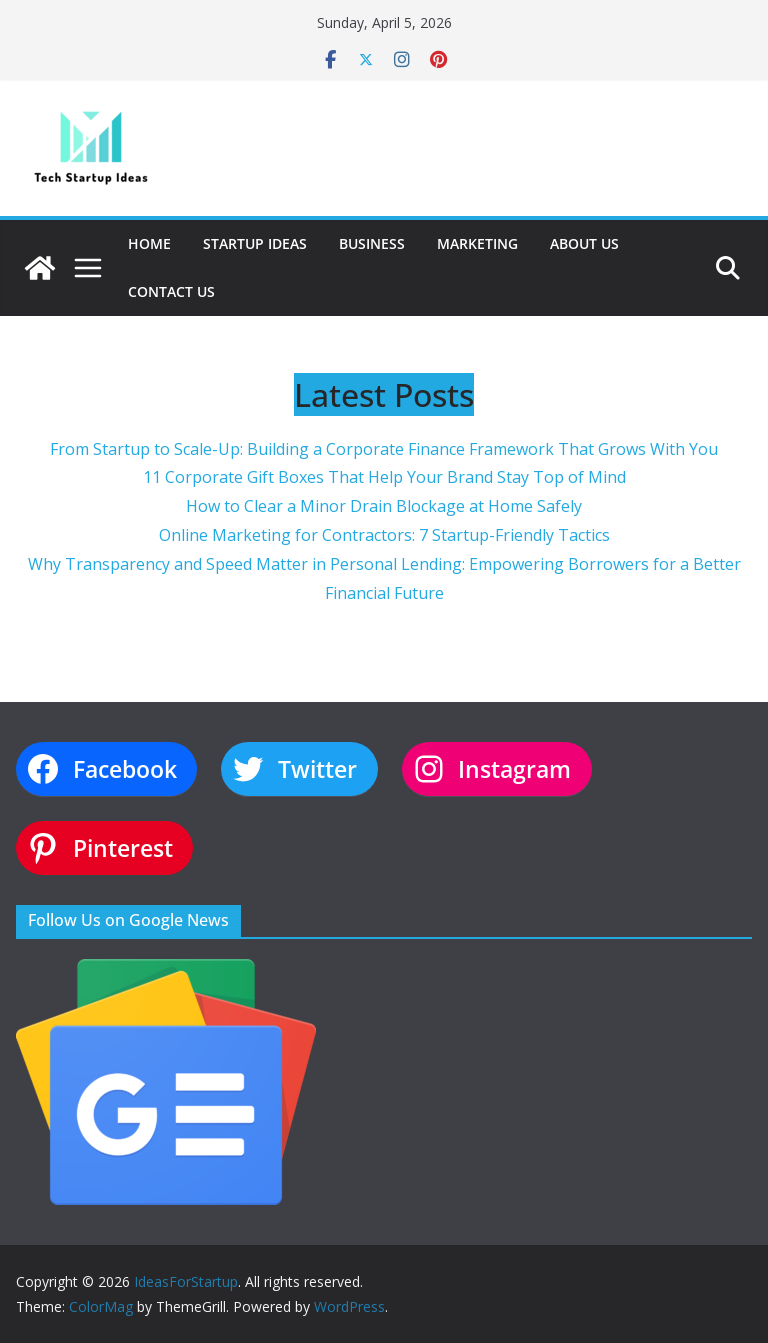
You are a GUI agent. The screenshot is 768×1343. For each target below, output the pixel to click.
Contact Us (171, 291)
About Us (584, 243)
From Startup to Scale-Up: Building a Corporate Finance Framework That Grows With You (384, 449)
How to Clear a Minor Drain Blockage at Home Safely (384, 506)
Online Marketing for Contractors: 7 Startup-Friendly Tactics (384, 535)
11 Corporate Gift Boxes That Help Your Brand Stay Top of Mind (384, 477)
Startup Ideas (255, 243)
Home (149, 243)
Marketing (477, 243)
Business (372, 243)
